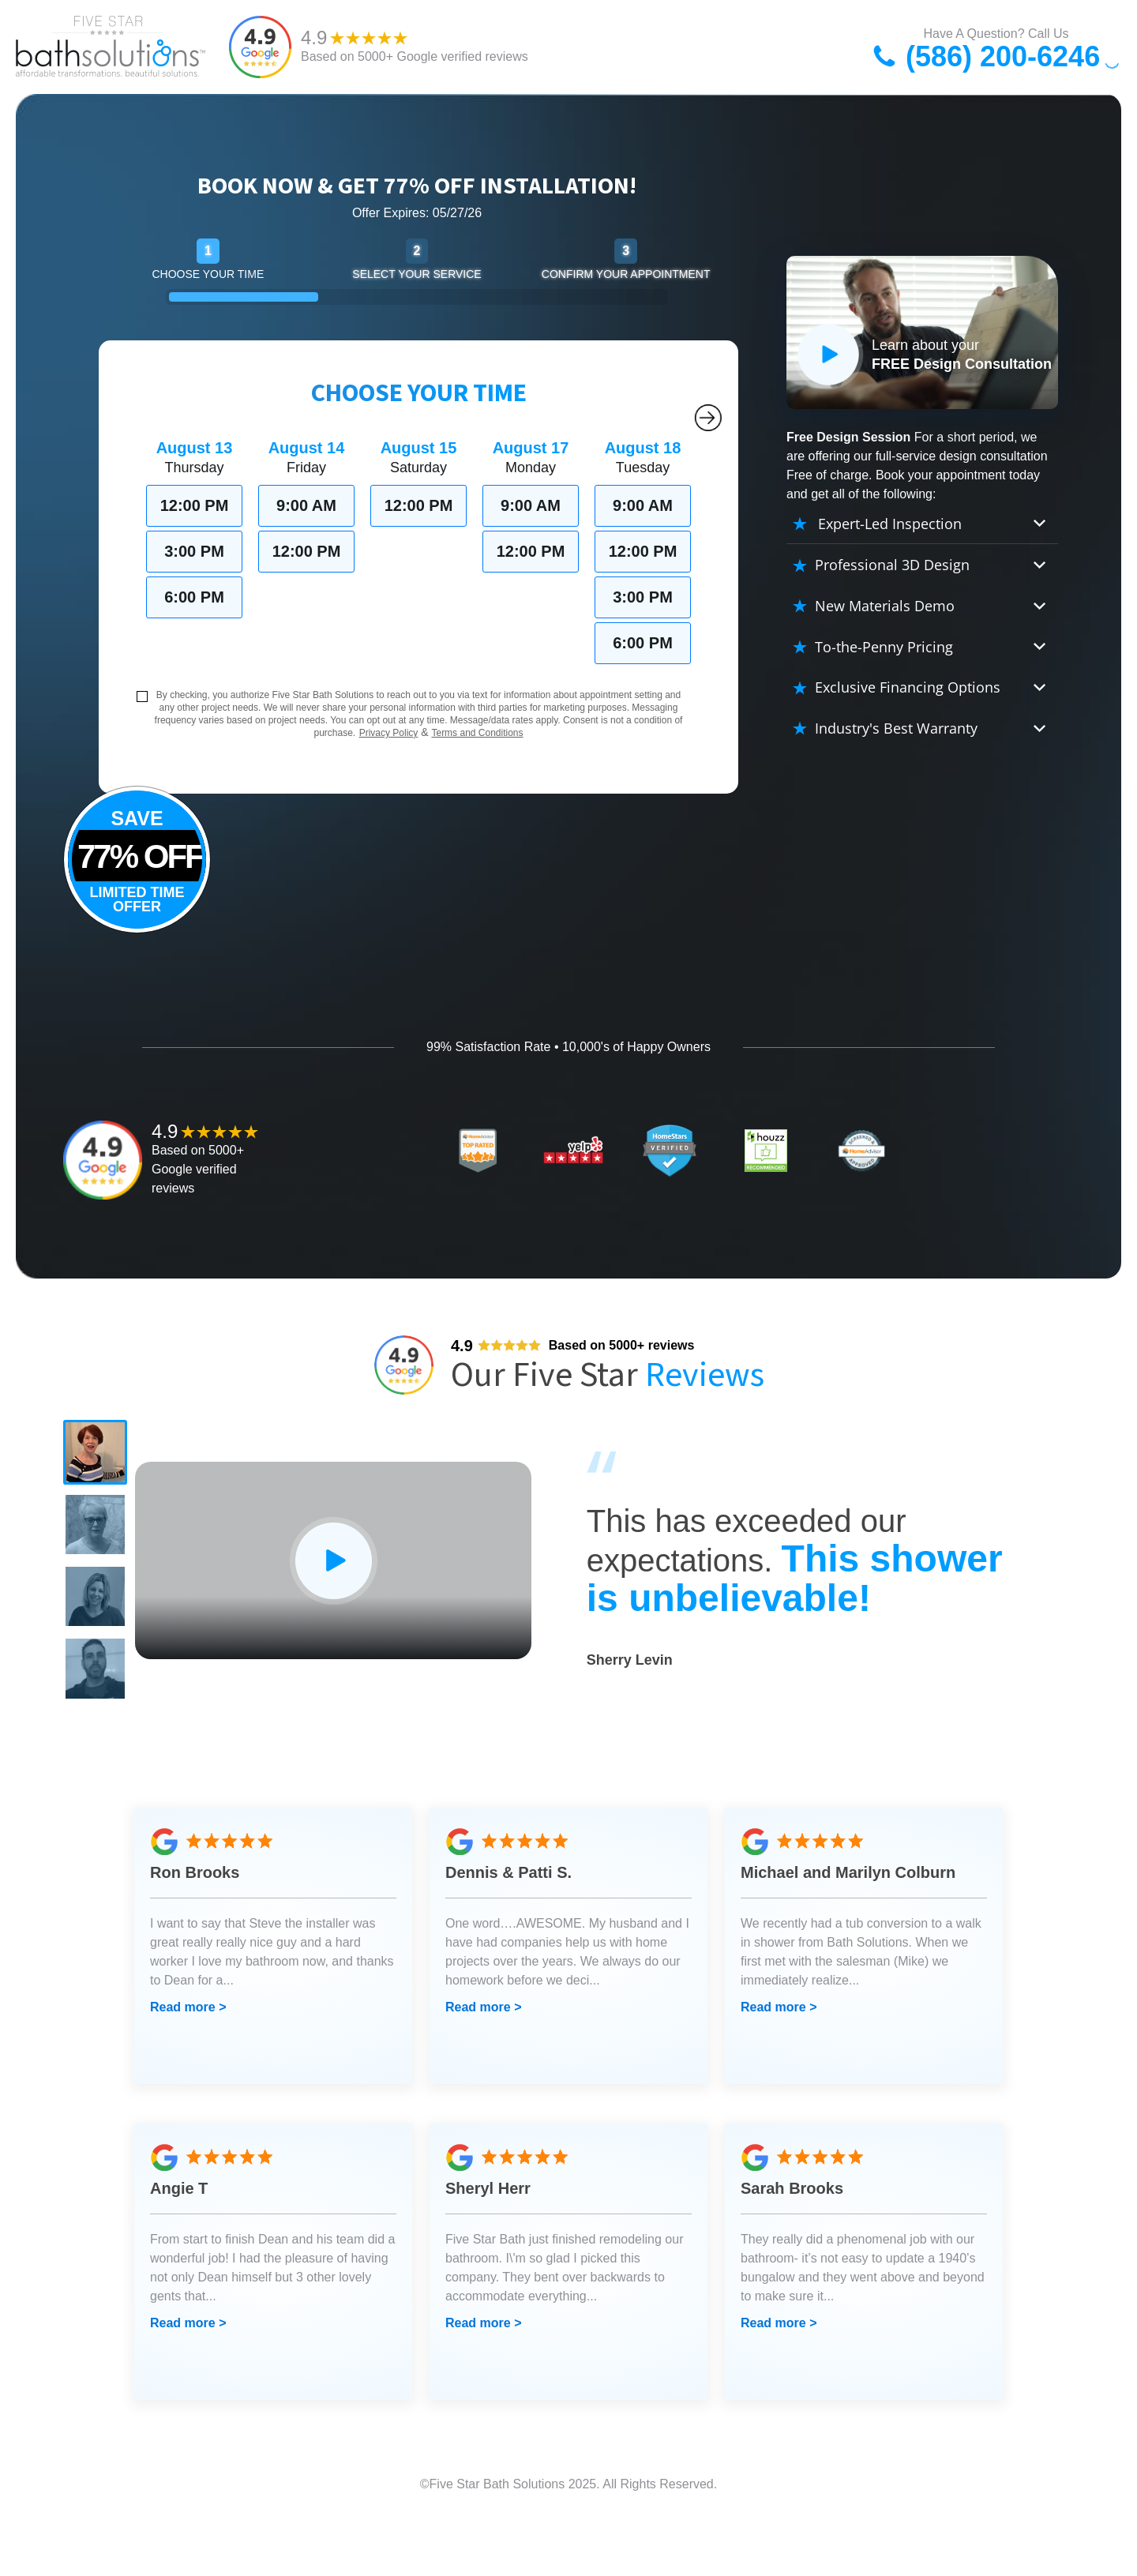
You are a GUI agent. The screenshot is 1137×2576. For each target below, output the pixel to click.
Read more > (188, 2065)
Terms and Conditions (477, 732)
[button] (102, 1459)
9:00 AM (306, 505)
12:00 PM (194, 505)
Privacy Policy (388, 732)
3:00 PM (194, 551)
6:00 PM (194, 597)
